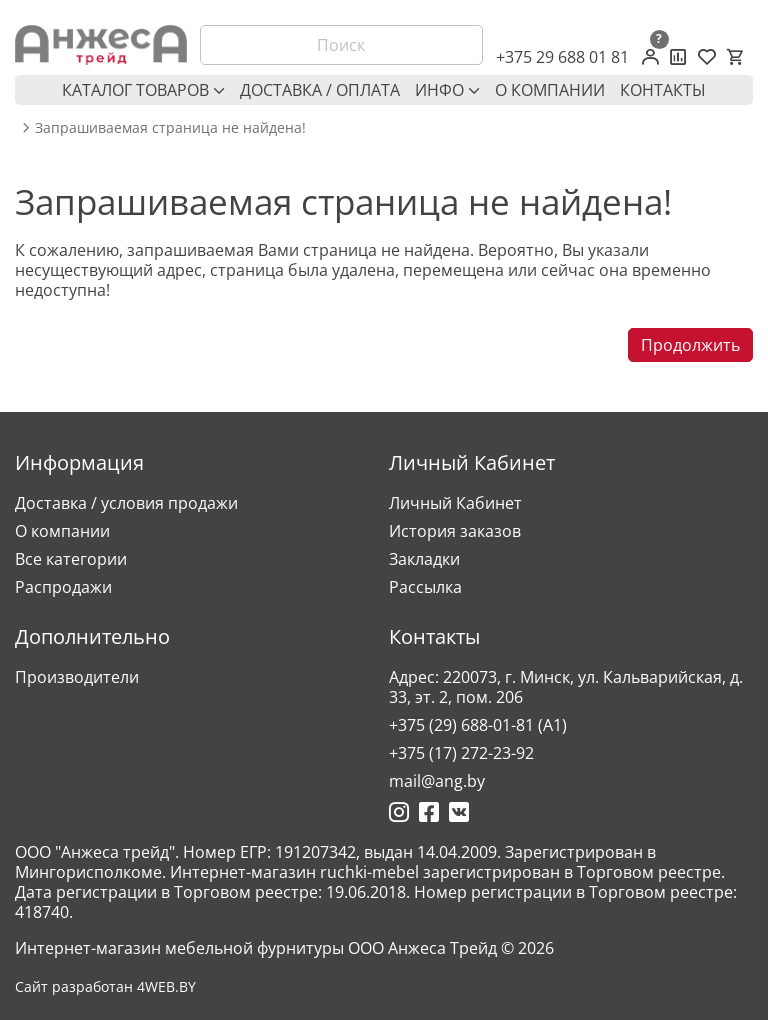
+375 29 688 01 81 (562, 57)
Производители (77, 677)
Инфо (447, 90)
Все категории (71, 559)
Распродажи (63, 587)
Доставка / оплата (320, 90)
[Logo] (101, 45)
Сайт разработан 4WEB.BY (105, 987)
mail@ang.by (437, 781)
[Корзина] (735, 57)
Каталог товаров (143, 90)
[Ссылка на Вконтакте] (459, 812)
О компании (550, 90)
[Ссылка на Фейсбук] (429, 812)
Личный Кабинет (455, 503)
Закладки (424, 559)
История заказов (455, 531)
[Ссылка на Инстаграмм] (399, 812)
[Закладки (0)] (707, 57)
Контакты (663, 90)
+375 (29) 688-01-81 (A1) (478, 725)
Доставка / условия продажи (126, 503)
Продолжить (690, 345)
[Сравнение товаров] (678, 57)
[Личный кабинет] (650, 57)
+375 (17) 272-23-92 (461, 753)
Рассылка (425, 587)
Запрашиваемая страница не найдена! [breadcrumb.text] (170, 128)
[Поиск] (342, 45)
